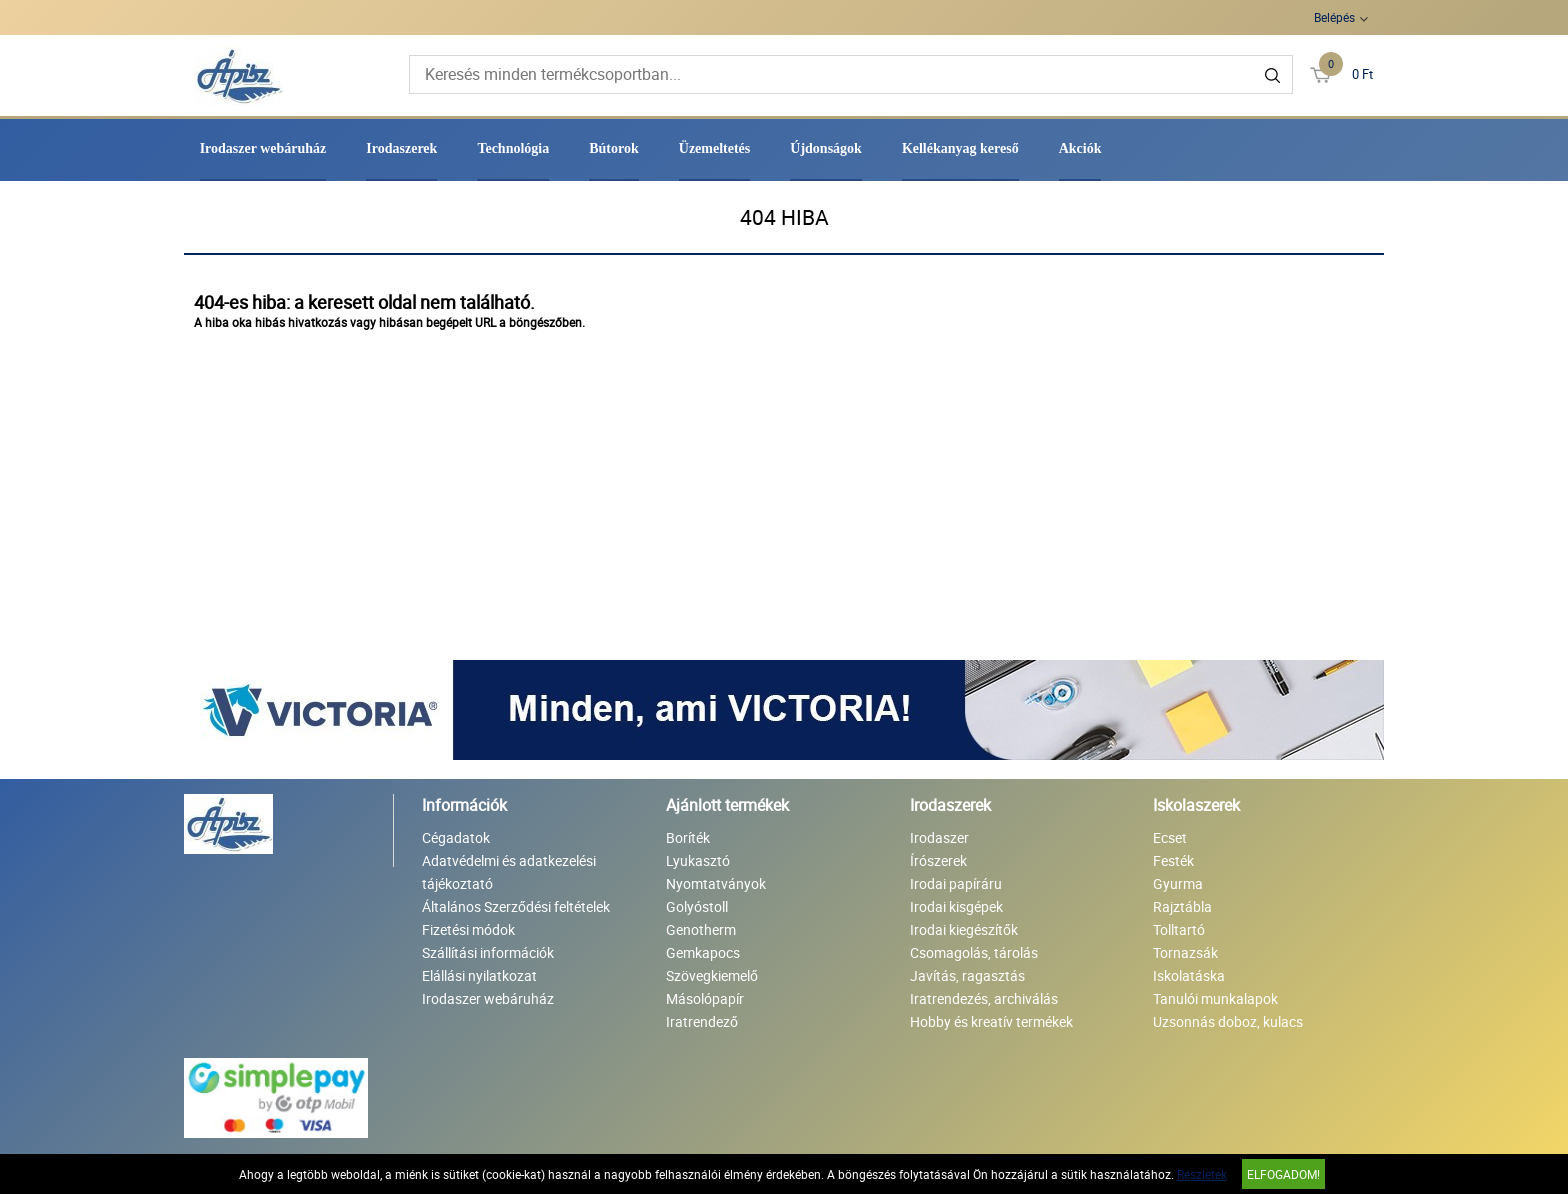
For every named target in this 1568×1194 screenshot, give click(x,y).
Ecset (1170, 837)
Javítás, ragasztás (967, 975)
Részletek (1202, 1174)
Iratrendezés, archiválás (984, 998)
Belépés (1334, 17)
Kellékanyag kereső (960, 148)
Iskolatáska (1189, 975)
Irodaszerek (401, 148)
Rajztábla (1182, 906)
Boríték (688, 837)
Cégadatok (456, 837)
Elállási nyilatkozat (479, 975)
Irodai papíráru (956, 883)
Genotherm (701, 929)
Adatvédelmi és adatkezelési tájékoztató (509, 872)
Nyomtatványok (716, 883)
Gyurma (1178, 883)
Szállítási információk (488, 952)
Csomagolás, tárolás (974, 952)
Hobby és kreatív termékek (991, 1021)
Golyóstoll (697, 906)
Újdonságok (826, 148)
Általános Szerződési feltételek (516, 906)
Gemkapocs (703, 952)
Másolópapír (705, 998)
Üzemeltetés (715, 148)
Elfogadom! (1283, 1174)
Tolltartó (1179, 929)
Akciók (1080, 148)
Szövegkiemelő (712, 975)
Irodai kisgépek (956, 906)
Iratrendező (702, 1021)
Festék (1173, 860)
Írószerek (938, 860)
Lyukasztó (698, 860)
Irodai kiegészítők (964, 929)
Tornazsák (1185, 952)
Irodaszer (939, 837)
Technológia (513, 148)
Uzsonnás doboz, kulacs (1228, 1021)
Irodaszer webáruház (263, 148)
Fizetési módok (468, 929)
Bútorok (614, 148)
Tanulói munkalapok (1215, 998)
